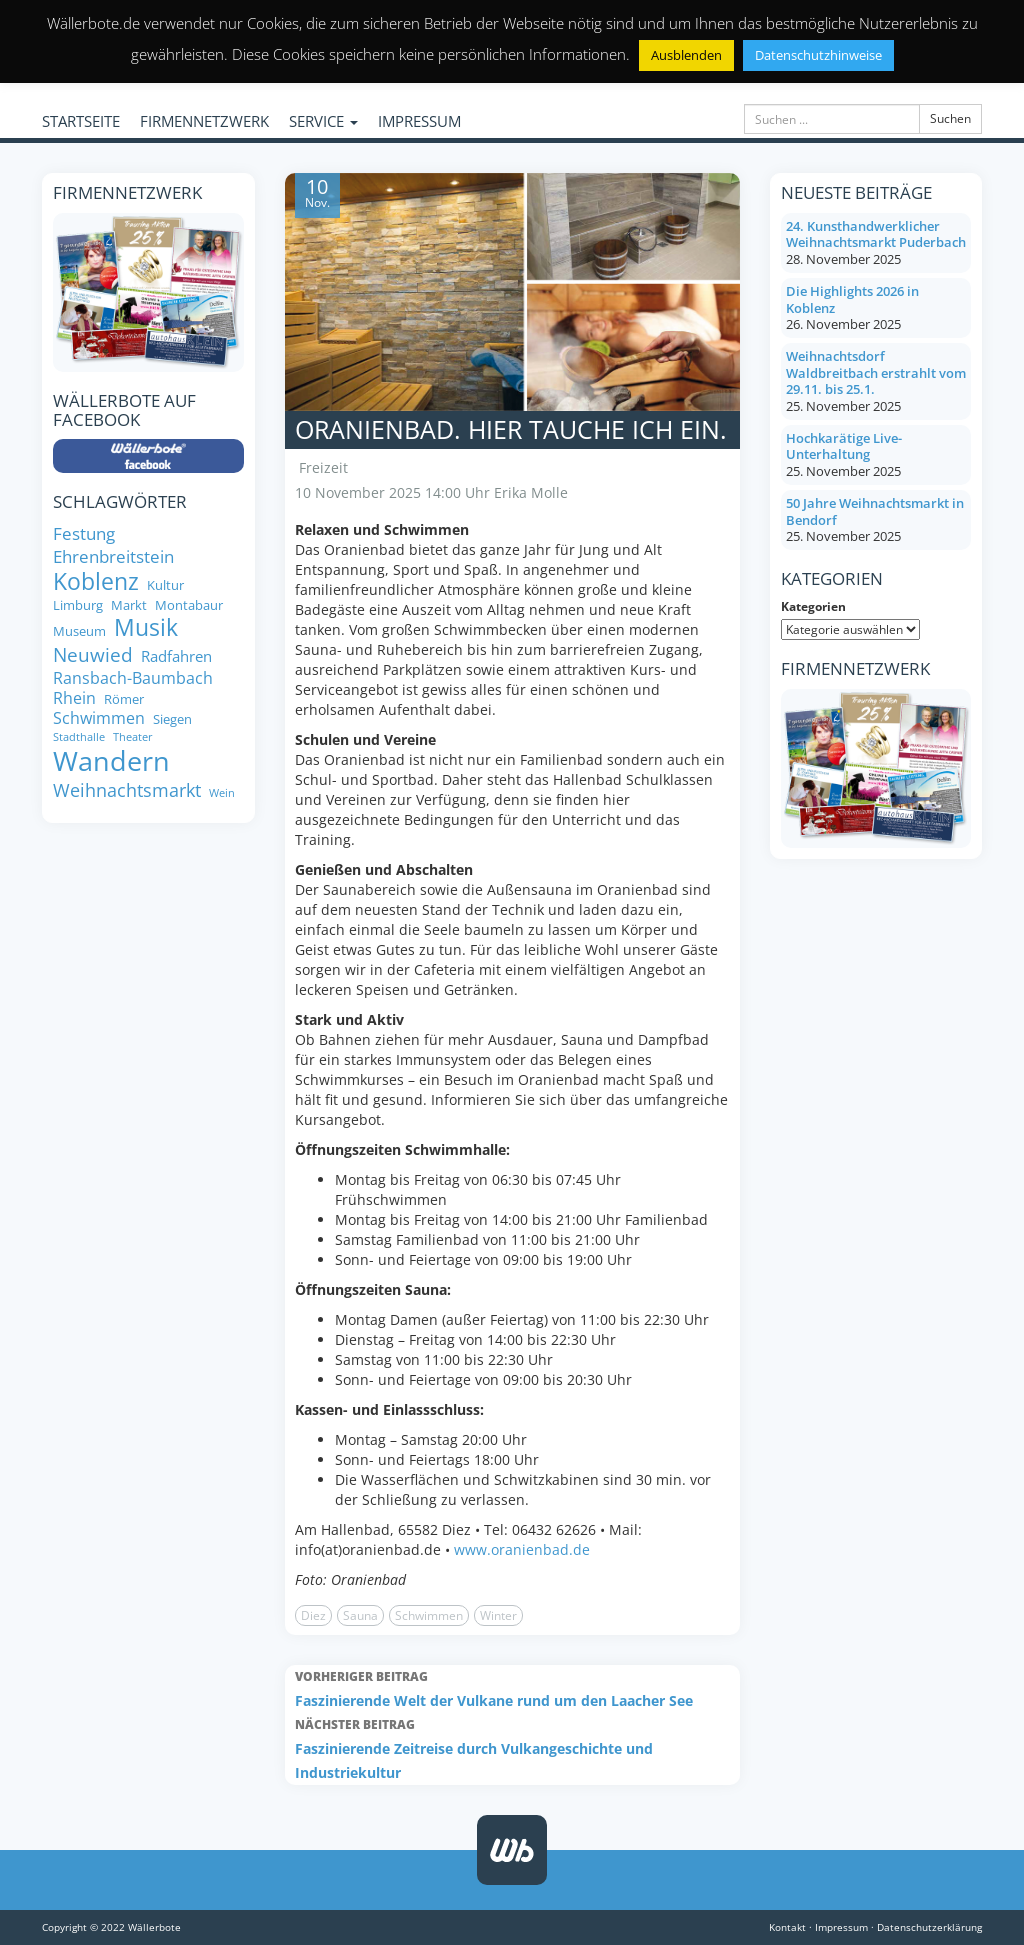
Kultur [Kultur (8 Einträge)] (165, 585)
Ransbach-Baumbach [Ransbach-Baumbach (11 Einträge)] (133, 678)
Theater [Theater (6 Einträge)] (133, 737)
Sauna (360, 1615)
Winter (498, 1615)
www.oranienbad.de (522, 1549)
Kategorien (813, 606)
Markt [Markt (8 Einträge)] (129, 605)
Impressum (841, 1927)
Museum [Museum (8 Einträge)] (79, 631)
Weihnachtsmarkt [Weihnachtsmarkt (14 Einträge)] (127, 790)
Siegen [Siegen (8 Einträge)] (172, 719)
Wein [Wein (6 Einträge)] (222, 793)
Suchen (950, 118)
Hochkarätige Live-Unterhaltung (844, 446)
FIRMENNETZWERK (204, 121)
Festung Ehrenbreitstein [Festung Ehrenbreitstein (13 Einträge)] (113, 544)
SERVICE (323, 121)
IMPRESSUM (419, 121)
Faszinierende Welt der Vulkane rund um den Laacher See (512, 1687)
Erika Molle (531, 492)
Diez (313, 1615)
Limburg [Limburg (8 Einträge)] (78, 605)
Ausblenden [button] (686, 55)
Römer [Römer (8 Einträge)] (124, 699)
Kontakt (787, 1927)
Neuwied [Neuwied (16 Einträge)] (93, 655)
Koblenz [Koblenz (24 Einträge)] (96, 582)
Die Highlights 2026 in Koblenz (852, 299)
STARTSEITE (81, 121)
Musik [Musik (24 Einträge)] (146, 628)
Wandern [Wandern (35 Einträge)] (111, 761)
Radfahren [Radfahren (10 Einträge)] (176, 656)
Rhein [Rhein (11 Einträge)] (74, 698)
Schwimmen (429, 1615)
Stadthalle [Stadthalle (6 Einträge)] (79, 737)
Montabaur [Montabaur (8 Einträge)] (189, 605)
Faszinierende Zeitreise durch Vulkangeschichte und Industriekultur (512, 1747)
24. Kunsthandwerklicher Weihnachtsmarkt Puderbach (876, 234)
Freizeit (323, 467)
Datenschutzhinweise (818, 55)
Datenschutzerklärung (929, 1927)
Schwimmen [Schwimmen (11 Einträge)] (99, 718)
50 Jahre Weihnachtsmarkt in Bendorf (875, 511)
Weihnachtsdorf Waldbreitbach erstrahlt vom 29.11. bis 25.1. (876, 372)
